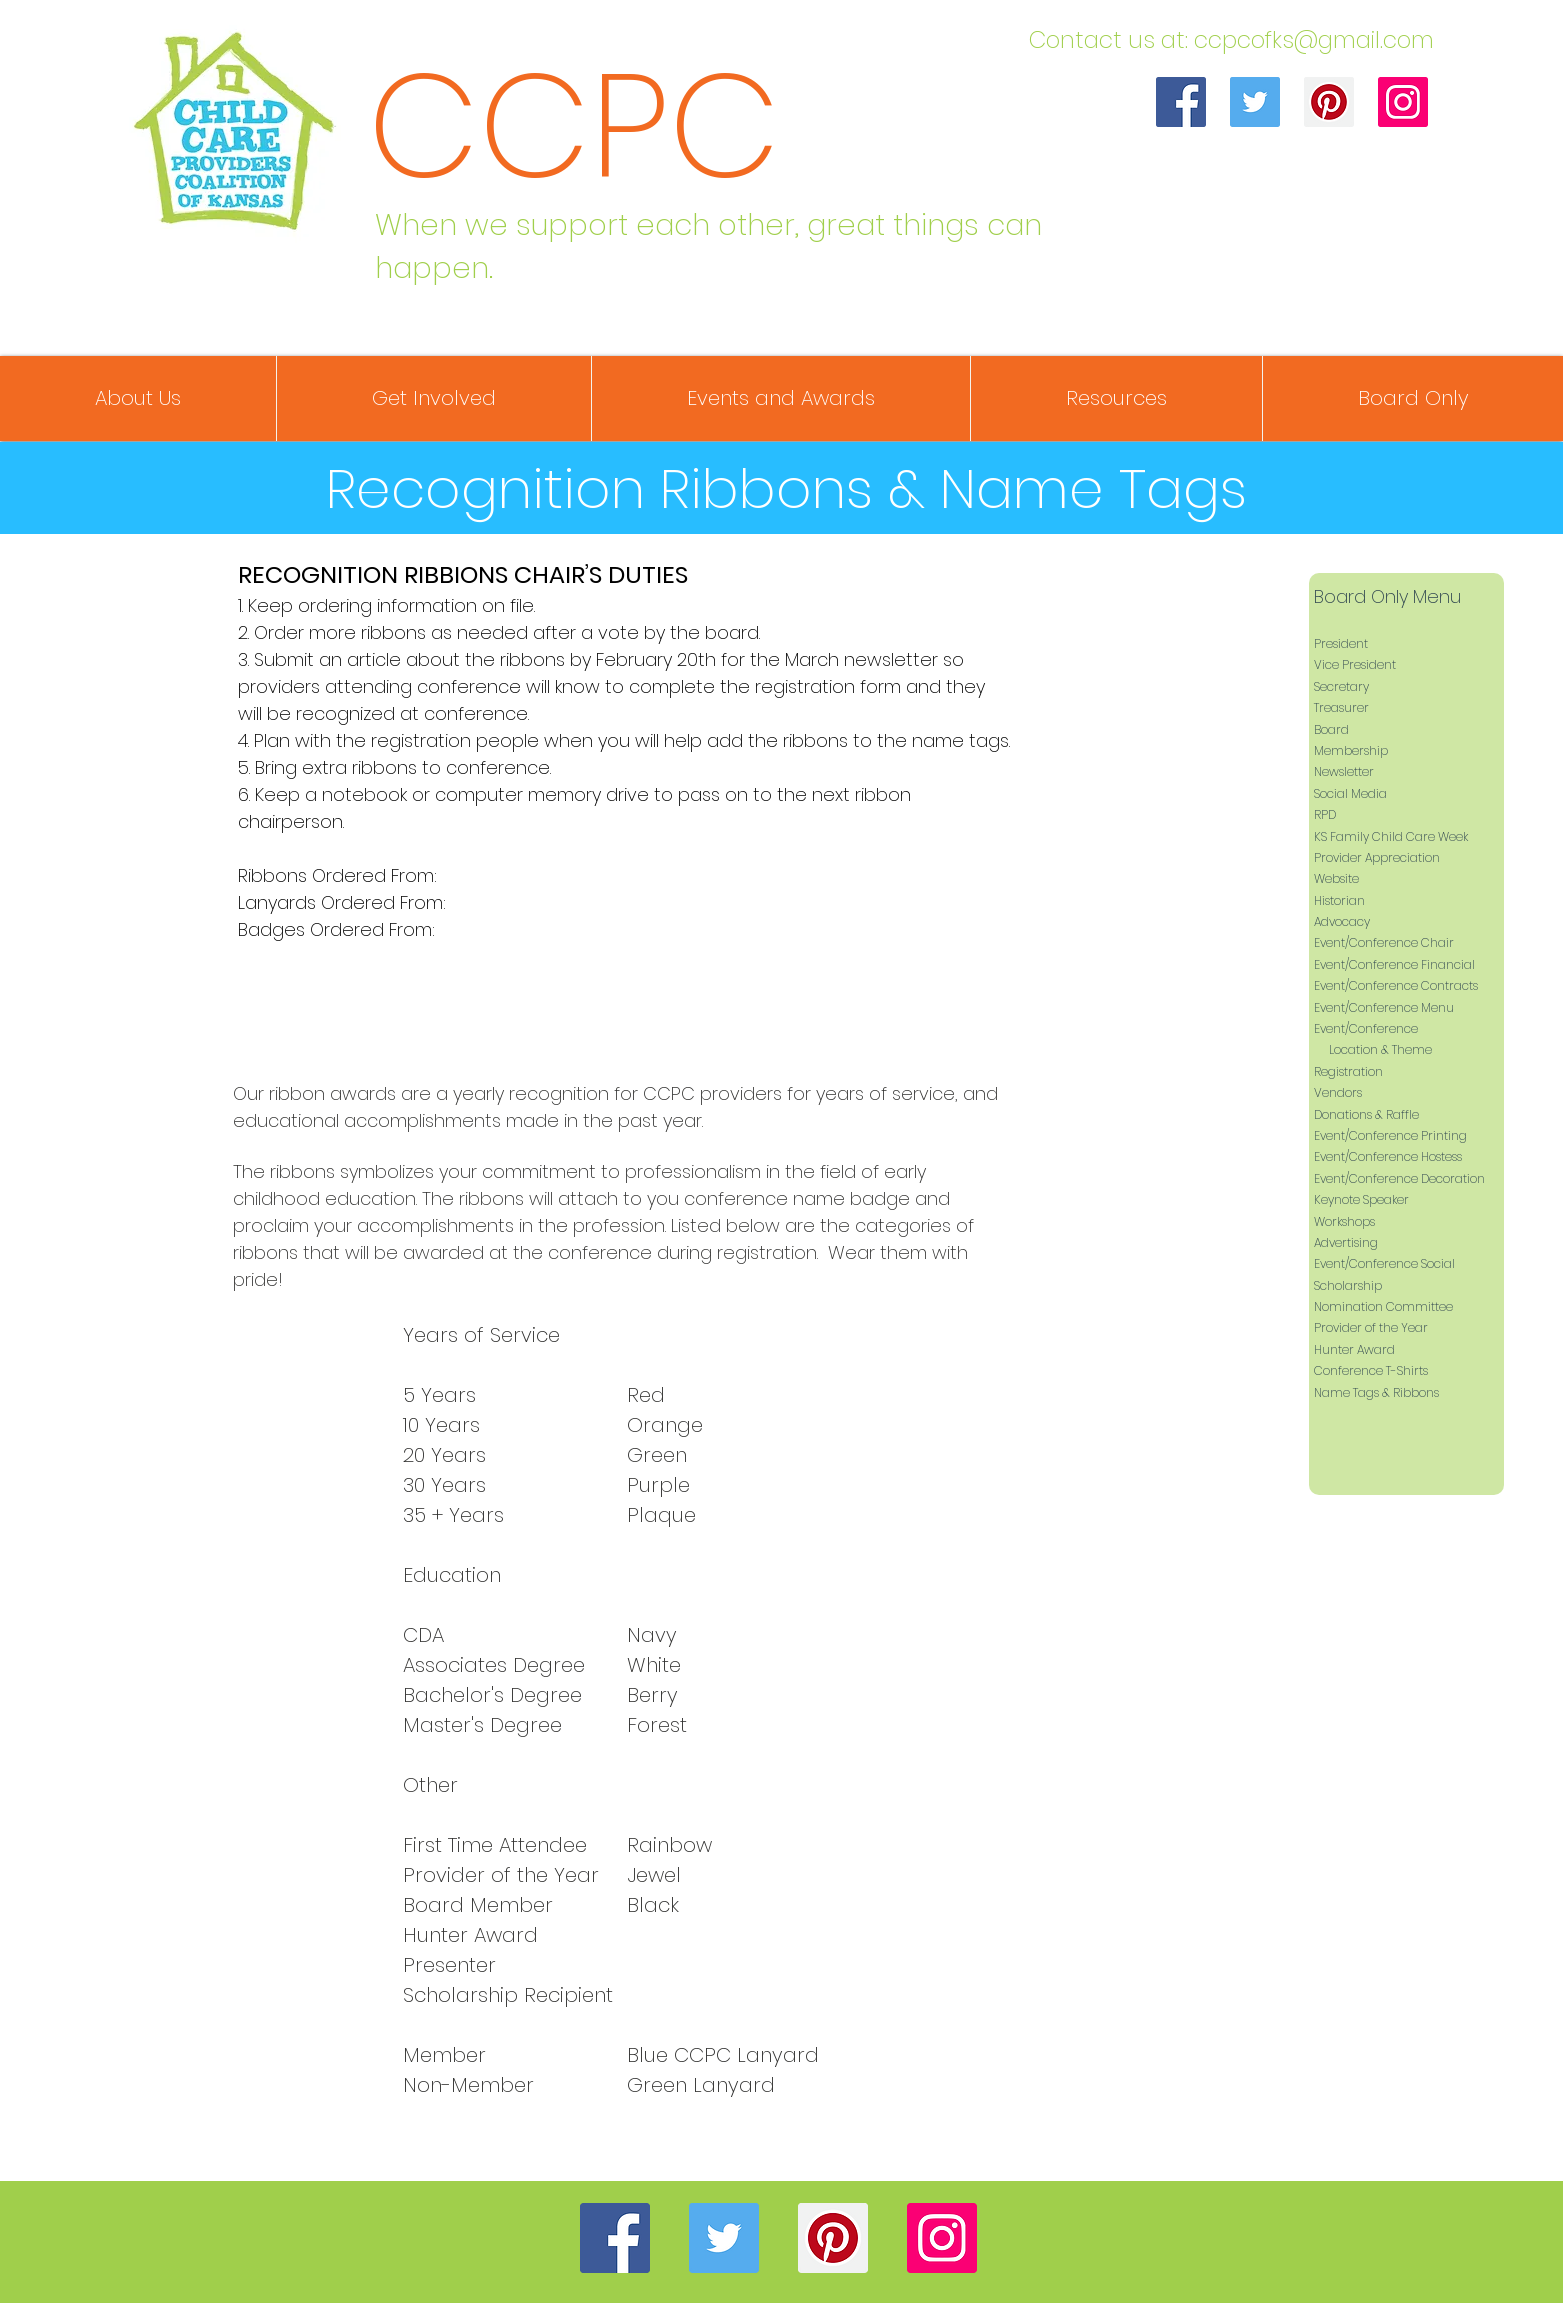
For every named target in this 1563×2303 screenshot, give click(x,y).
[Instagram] (1403, 102)
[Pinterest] (1329, 102)
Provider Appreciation (1377, 857)
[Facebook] (1181, 102)
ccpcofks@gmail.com (1314, 40)
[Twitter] (1255, 102)
